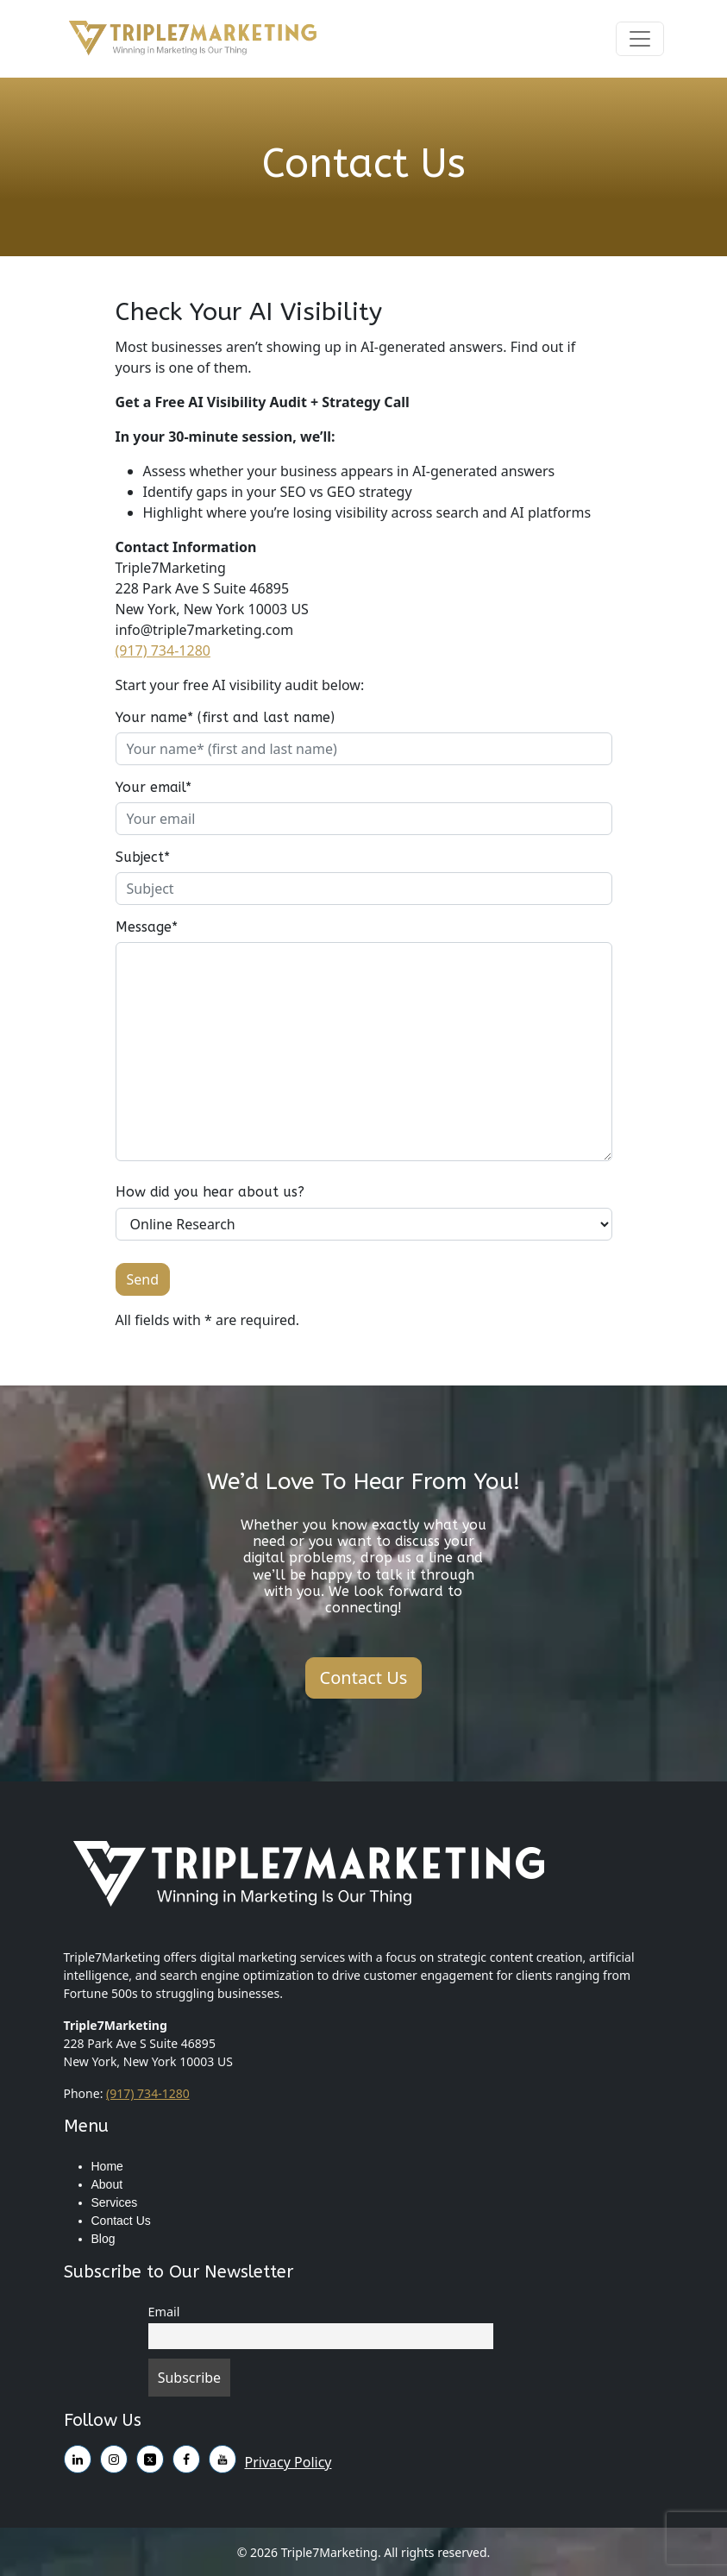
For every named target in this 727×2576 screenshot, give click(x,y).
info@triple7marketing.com (205, 629)
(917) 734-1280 (163, 650)
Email (164, 2311)
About (107, 2184)
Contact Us (121, 2220)
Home (107, 2166)
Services (114, 2202)
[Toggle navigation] (640, 39)
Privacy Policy (288, 2462)
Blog (103, 2239)
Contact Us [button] (364, 1677)
